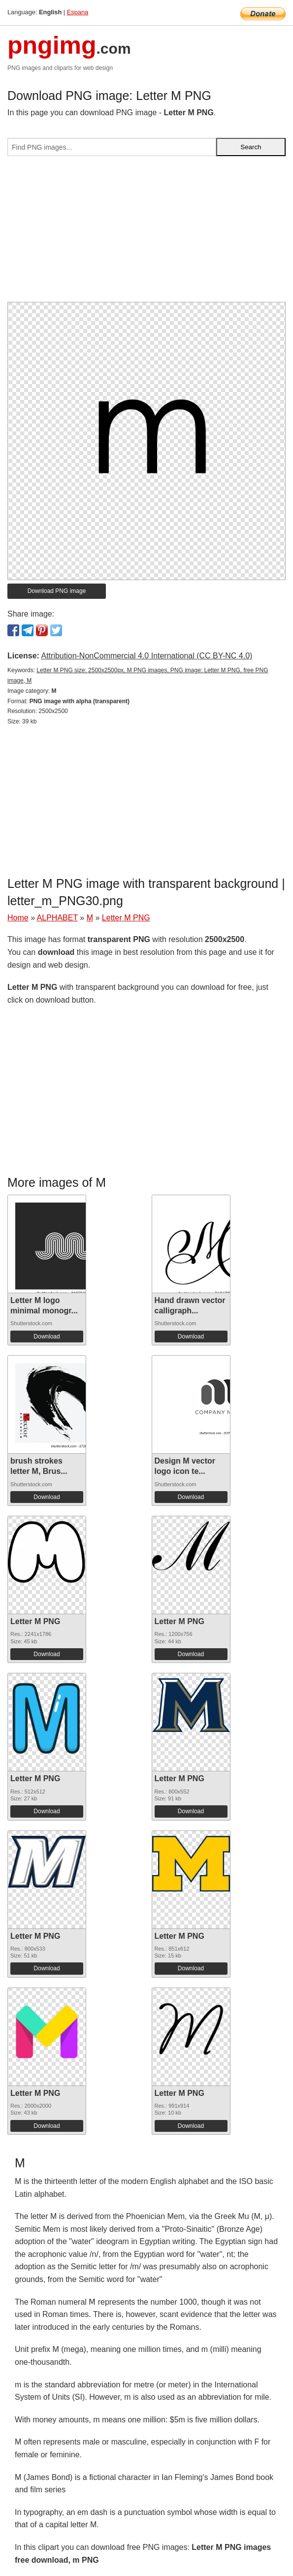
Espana (77, 12)
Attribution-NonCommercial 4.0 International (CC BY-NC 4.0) (146, 656)
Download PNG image (57, 590)
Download (46, 1336)
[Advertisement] (146, 233)
